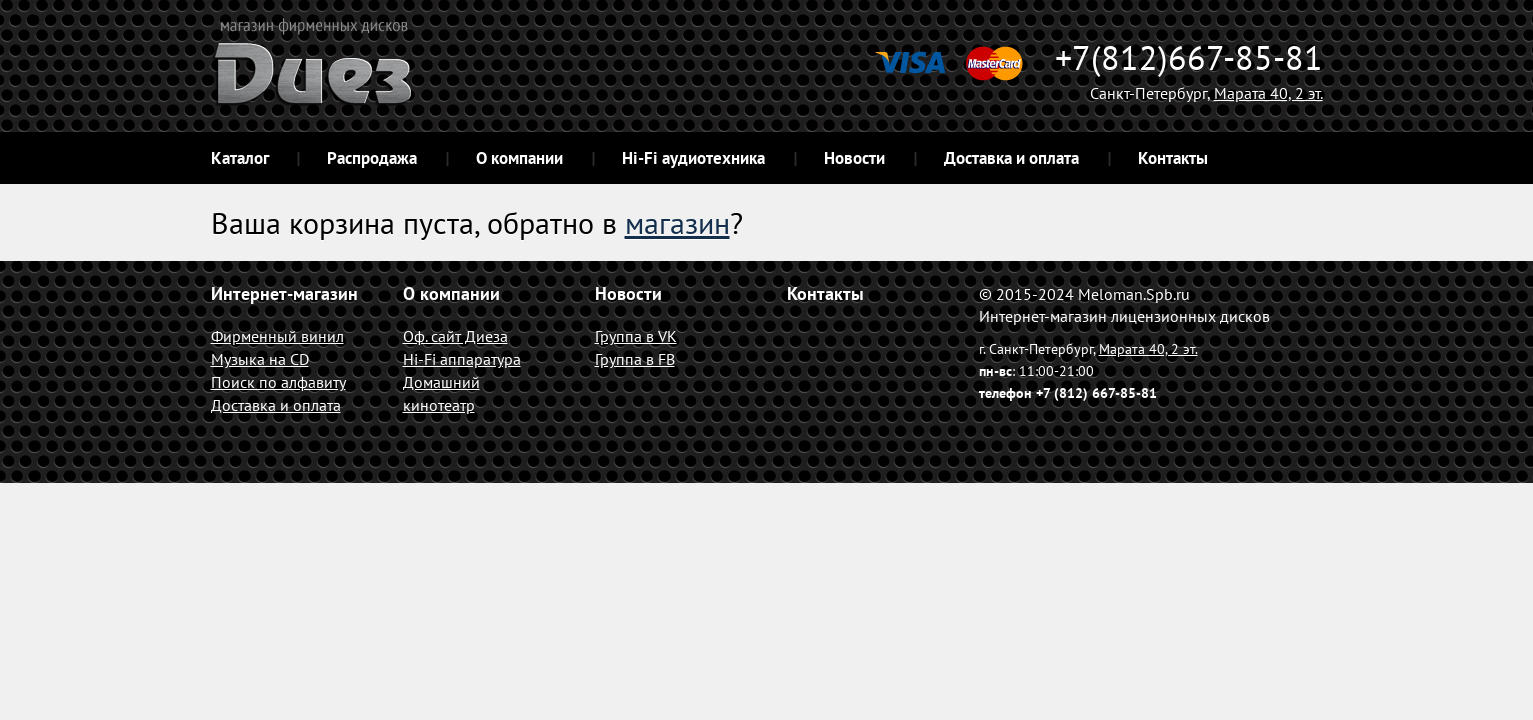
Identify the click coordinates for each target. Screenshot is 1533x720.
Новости (854, 158)
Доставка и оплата (1011, 158)
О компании (519, 158)
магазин (677, 222)
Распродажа (372, 158)
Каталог (240, 158)
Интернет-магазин (284, 293)
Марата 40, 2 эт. (1268, 93)
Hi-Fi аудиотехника (693, 158)
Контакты (1173, 158)
